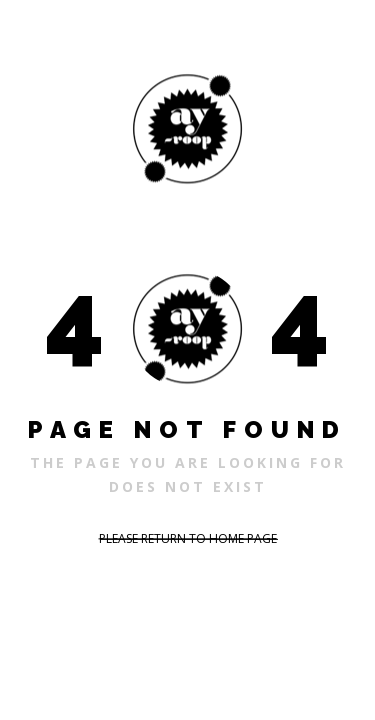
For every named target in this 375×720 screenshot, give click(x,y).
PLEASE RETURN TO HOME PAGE (188, 538)
